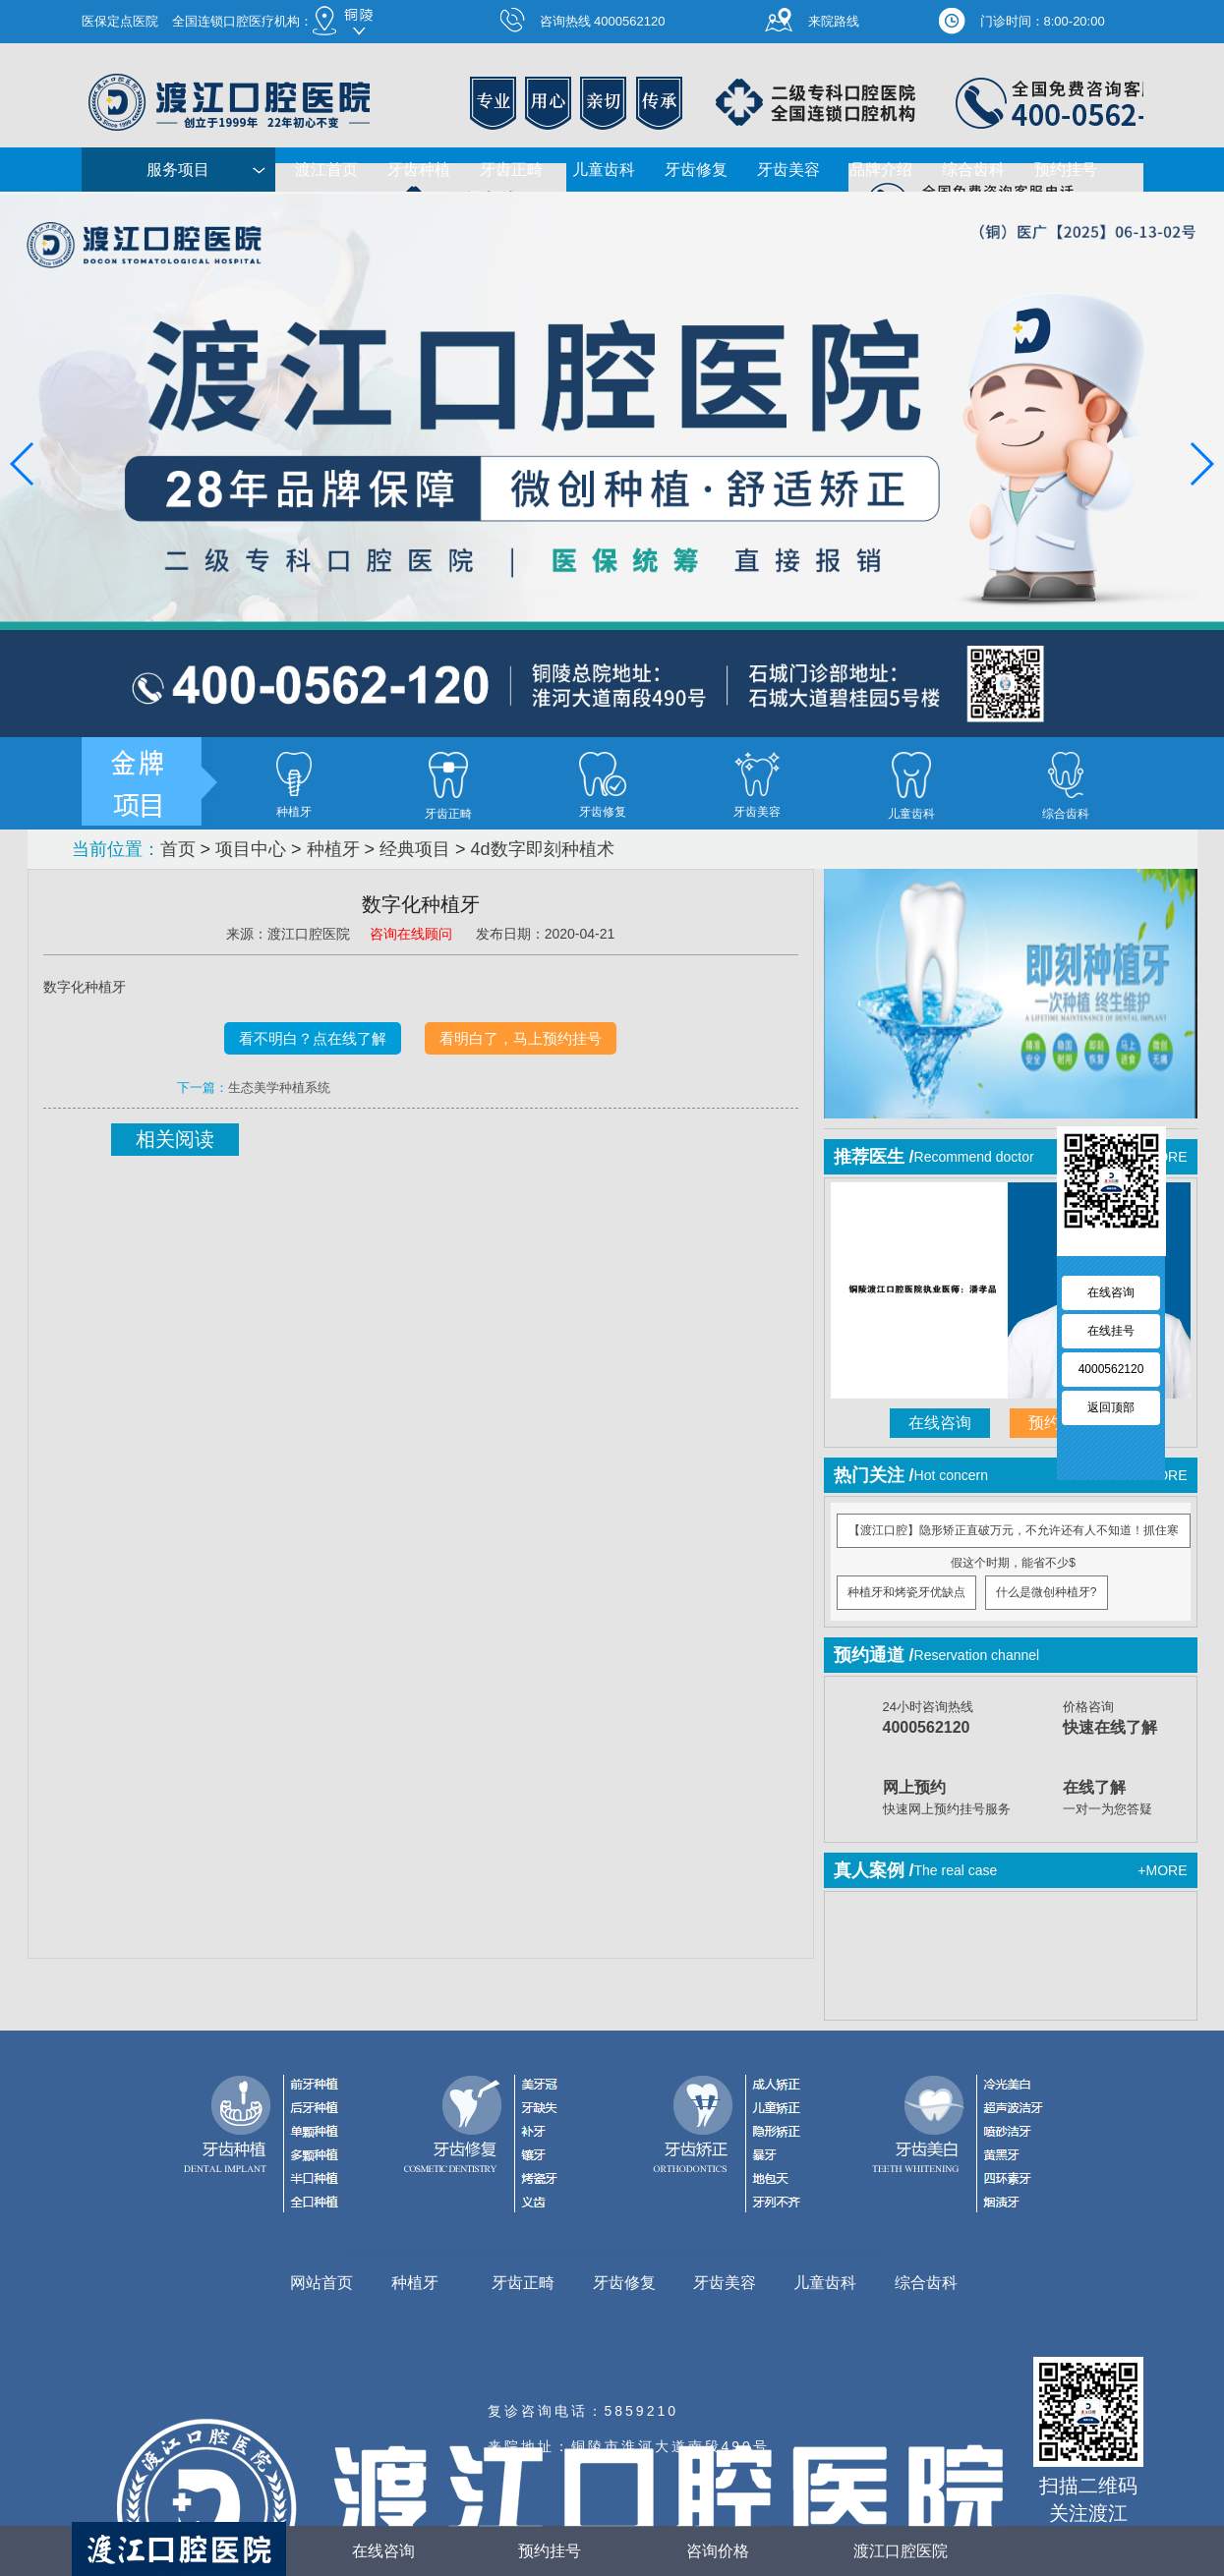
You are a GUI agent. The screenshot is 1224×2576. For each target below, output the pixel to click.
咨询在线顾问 (413, 934)
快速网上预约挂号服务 (948, 1796)
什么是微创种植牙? (1046, 1592)
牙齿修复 (696, 169)
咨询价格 (696, 2550)
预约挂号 (1065, 169)
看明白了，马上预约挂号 (520, 1038)
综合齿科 (973, 169)
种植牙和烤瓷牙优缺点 (906, 1592)
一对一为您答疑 (1128, 1796)
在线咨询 (939, 1422)
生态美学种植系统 (279, 1087)
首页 (178, 849)
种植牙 (333, 849)
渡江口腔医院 (900, 2551)
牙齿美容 (788, 169)
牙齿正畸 (511, 169)
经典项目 (414, 849)
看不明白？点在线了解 (312, 1038)
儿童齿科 (603, 169)
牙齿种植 (418, 169)
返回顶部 (1111, 1407)
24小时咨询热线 (948, 1720)
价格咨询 (1128, 1720)
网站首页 (321, 2282)
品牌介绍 (880, 169)
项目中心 (250, 849)
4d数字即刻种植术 (542, 849)
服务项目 (177, 169)
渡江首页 (326, 169)
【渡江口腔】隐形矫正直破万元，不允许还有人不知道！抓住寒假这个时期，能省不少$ (1013, 1535)
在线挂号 (1111, 1331)
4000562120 (1111, 1369)
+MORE (1162, 1870)
